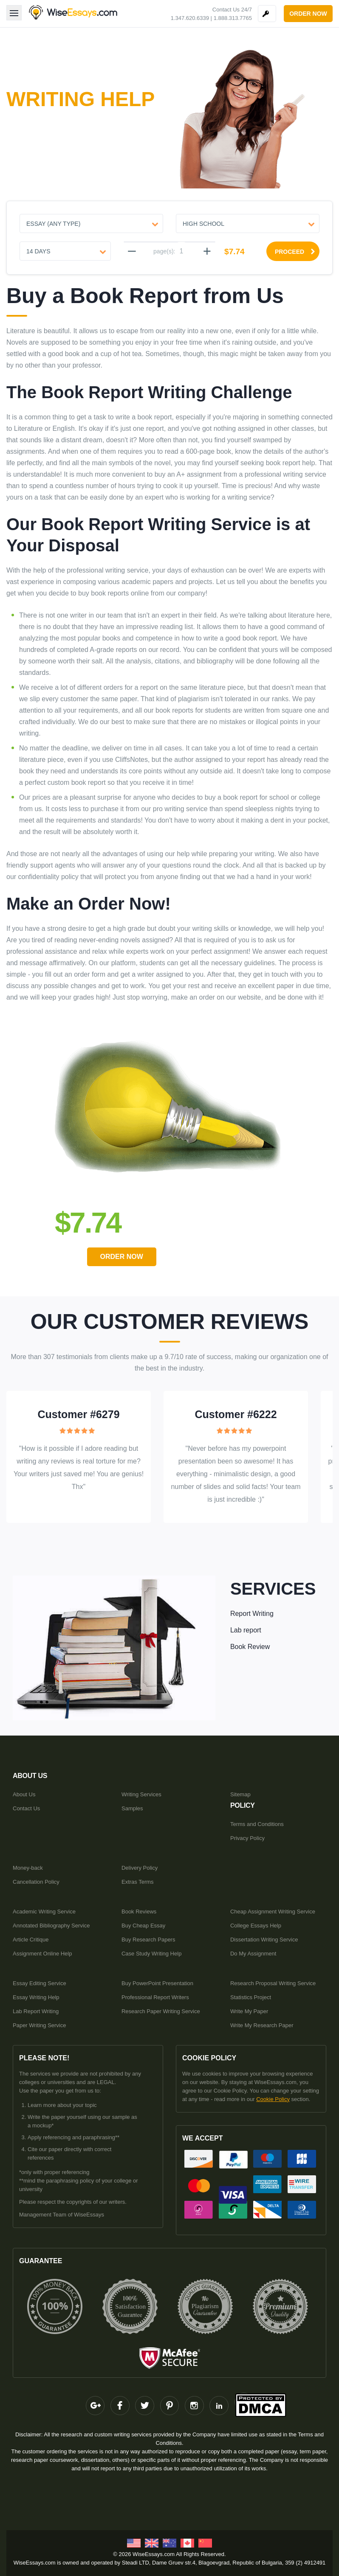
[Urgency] (65, 251)
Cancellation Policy (36, 1881)
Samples (132, 1808)
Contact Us (26, 1808)
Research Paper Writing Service (160, 2011)
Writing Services (141, 1794)
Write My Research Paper (262, 2025)
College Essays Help (255, 1925)
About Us (24, 1794)
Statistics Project (250, 1997)
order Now (123, 1256)
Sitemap (240, 1794)
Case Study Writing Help (151, 1953)
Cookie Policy (273, 2099)
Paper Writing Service (39, 2025)
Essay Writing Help (36, 1997)
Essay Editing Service (39, 1983)
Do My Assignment (253, 1953)
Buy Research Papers (148, 1939)
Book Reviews (138, 1911)
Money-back (28, 1867)
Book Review (250, 1646)
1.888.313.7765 (233, 18)
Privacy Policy (247, 1837)
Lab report (245, 1629)
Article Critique (31, 1939)
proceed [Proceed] (295, 251)
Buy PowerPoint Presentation (157, 1983)
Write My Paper (249, 2011)
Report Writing (252, 1613)
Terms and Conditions (257, 1823)
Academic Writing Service (44, 1911)
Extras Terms (137, 1881)
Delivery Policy (139, 1867)
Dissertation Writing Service (264, 1939)
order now (308, 13)
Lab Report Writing (36, 2011)
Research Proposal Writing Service (273, 1983)
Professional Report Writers (155, 1997)
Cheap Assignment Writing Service (272, 1911)
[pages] (181, 251)
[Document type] (91, 223)
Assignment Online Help (42, 1953)
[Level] (247, 223)
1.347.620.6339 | (191, 18)
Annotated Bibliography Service (51, 1925)
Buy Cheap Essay (143, 1925)
